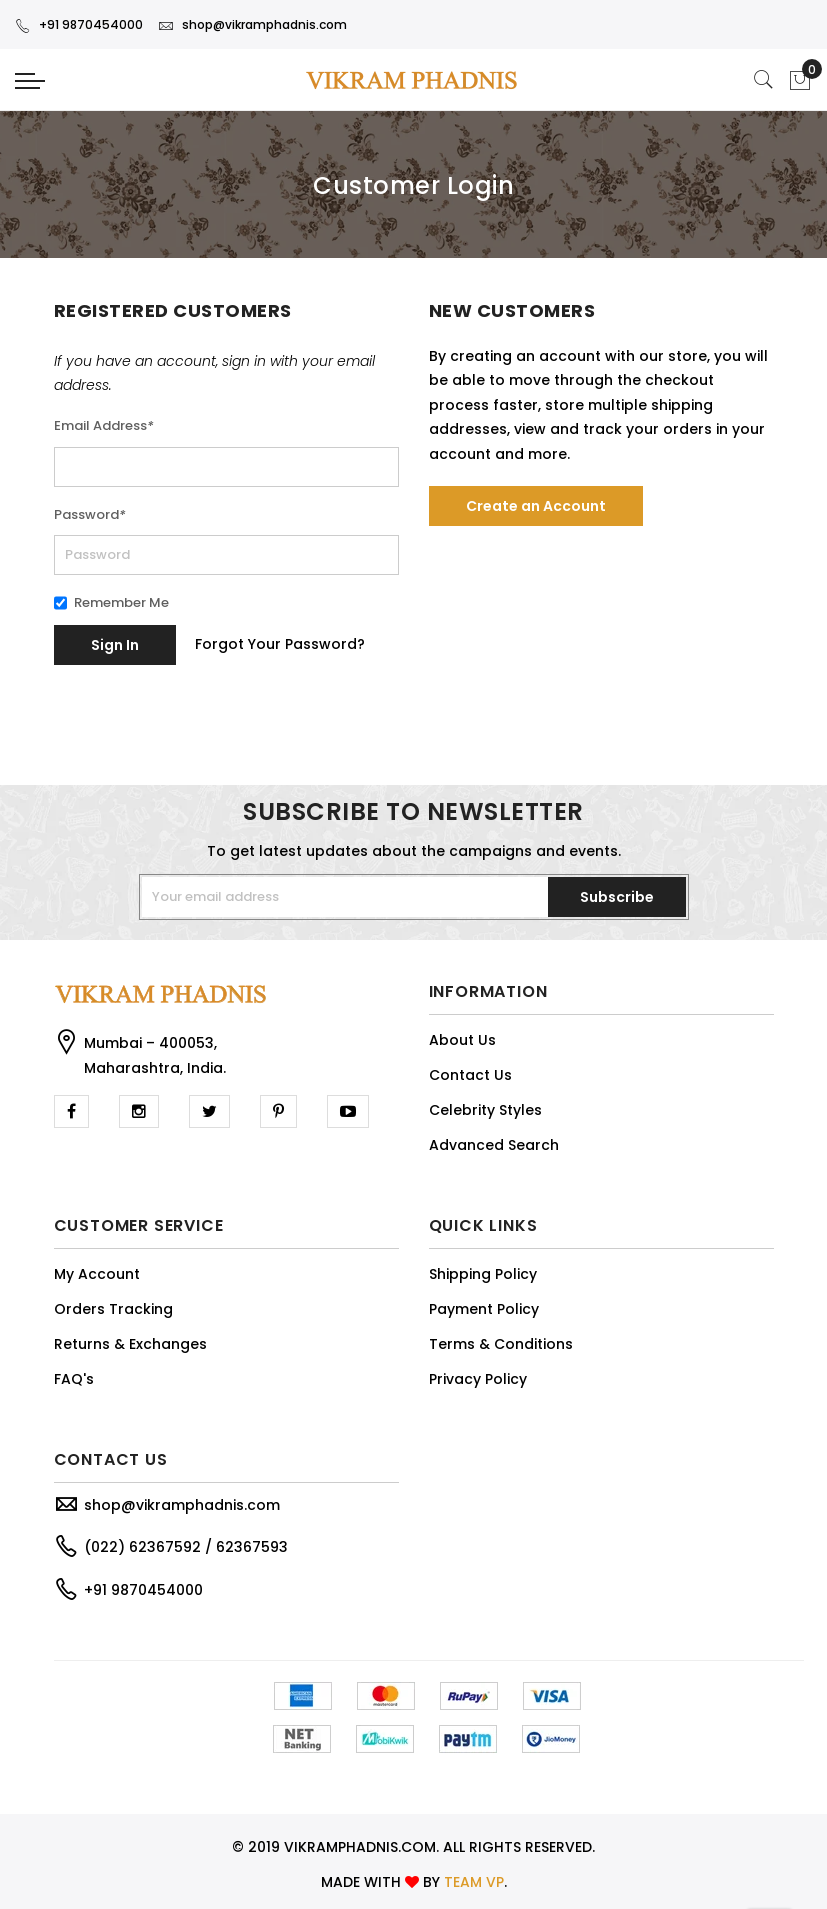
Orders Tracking (113, 1309)
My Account (97, 1274)
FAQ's (74, 1379)
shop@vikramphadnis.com (252, 24)
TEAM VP (474, 1882)
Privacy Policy (478, 1379)
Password (90, 514)
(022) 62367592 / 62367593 (186, 1547)
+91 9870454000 (79, 24)
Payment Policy (484, 1309)
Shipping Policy (483, 1274)
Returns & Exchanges (130, 1344)
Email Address (104, 425)
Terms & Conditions (501, 1344)
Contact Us (470, 1075)
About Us (462, 1040)
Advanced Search (494, 1145)
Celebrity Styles (485, 1110)
